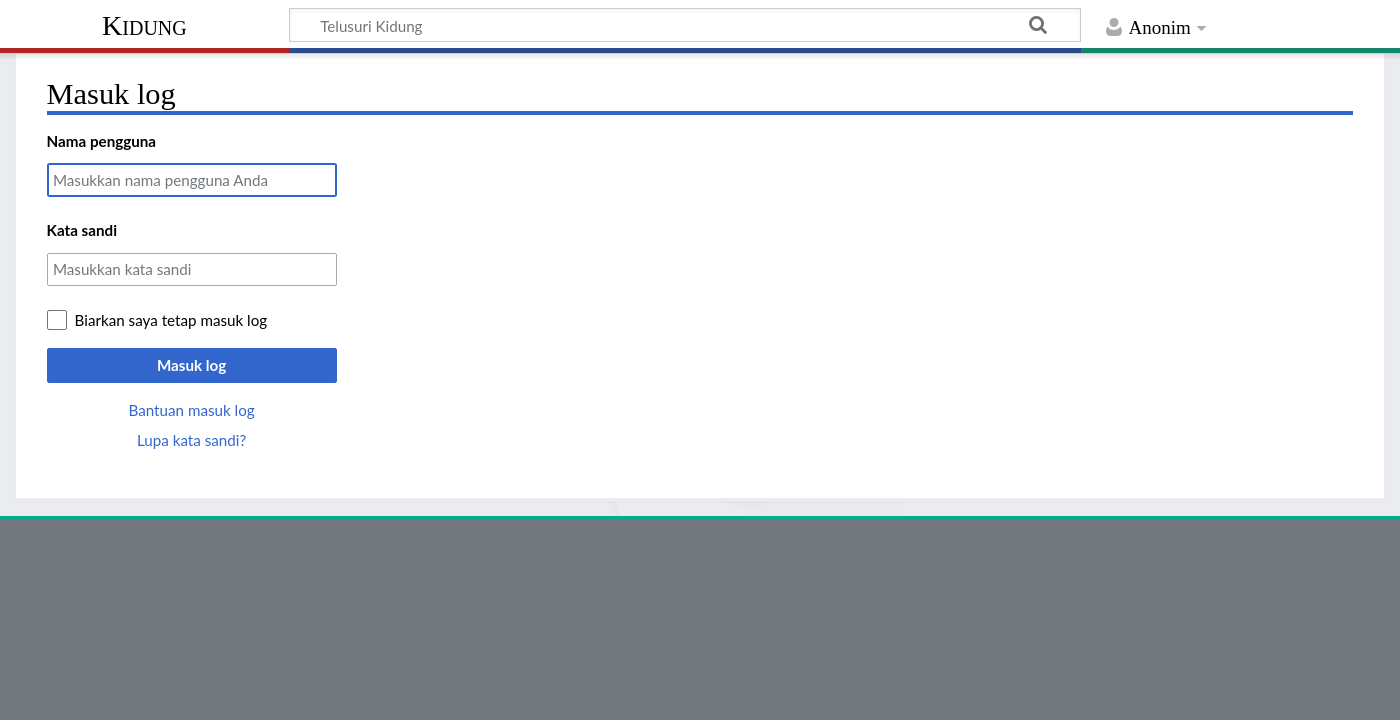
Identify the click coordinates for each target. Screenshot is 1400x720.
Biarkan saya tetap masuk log (171, 320)
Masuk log (191, 365)
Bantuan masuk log (191, 410)
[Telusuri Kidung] (685, 25)
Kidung (144, 25)
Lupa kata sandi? (191, 440)
